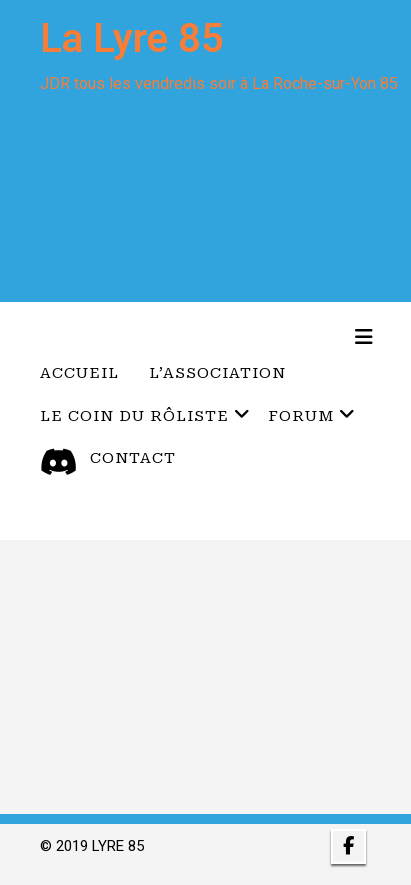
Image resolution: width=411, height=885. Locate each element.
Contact (133, 458)
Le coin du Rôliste (145, 415)
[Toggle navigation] (364, 337)
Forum (312, 415)
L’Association (217, 373)
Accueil (79, 373)
